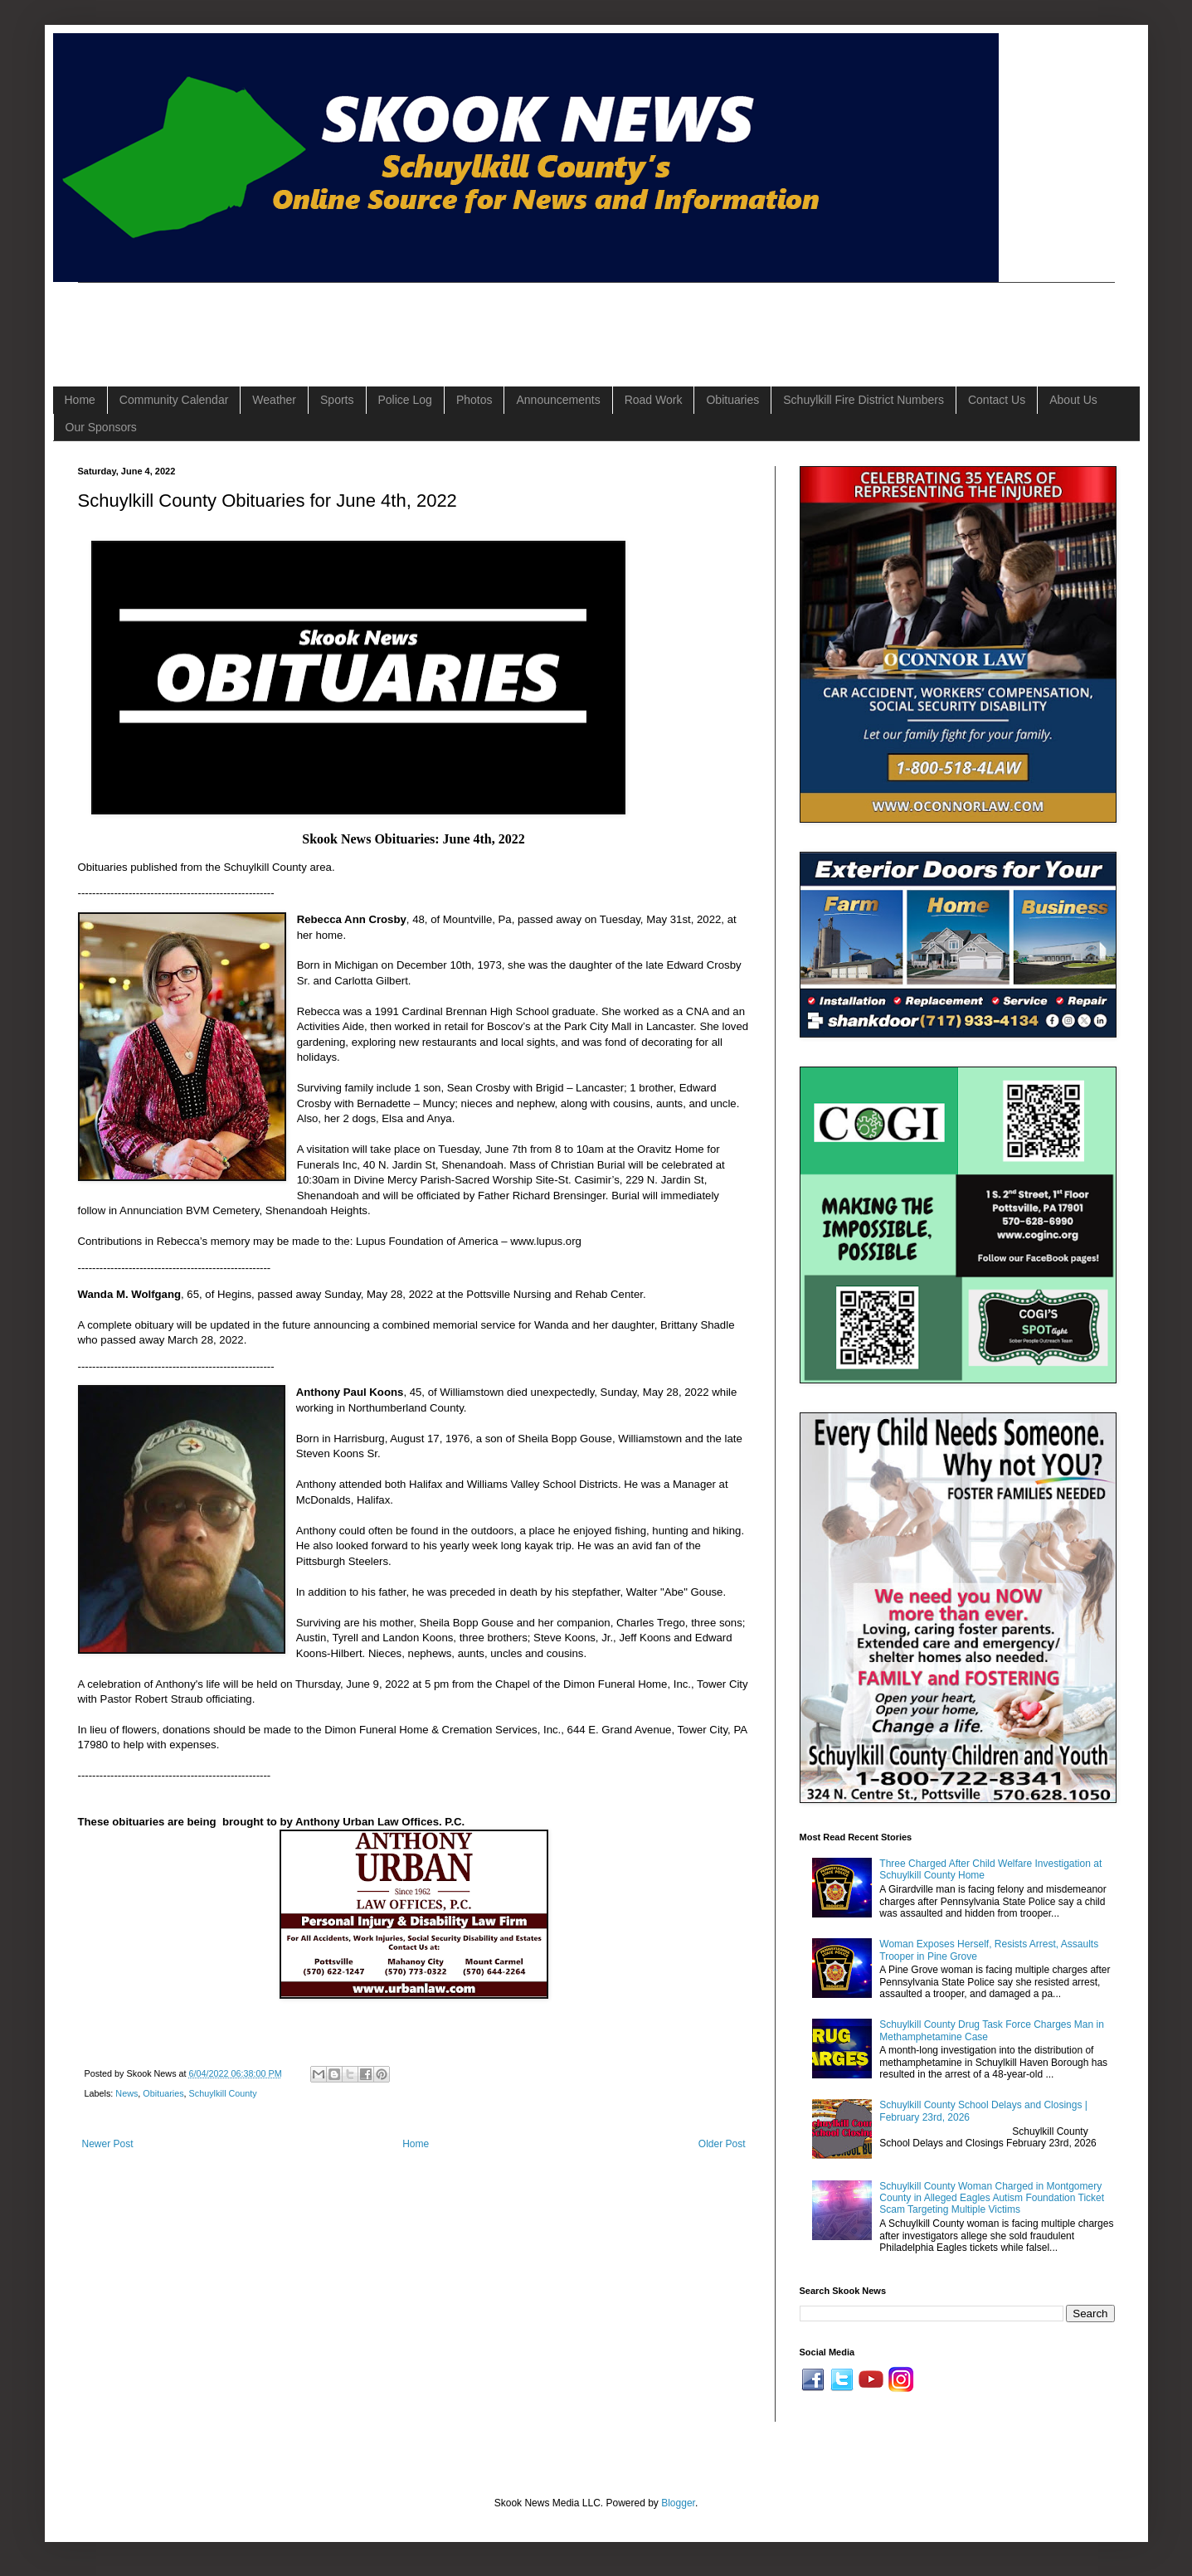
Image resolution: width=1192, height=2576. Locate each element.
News (126, 2093)
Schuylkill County (223, 2093)
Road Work (654, 399)
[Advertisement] (380, 320)
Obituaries (732, 399)
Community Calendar (174, 399)
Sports (336, 399)
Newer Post (108, 2144)
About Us (1073, 399)
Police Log (405, 399)
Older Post (722, 2144)
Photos (474, 399)
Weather (274, 399)
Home (80, 399)
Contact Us (996, 399)
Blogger (678, 2503)
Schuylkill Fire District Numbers (863, 399)
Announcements (558, 399)
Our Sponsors (101, 427)
